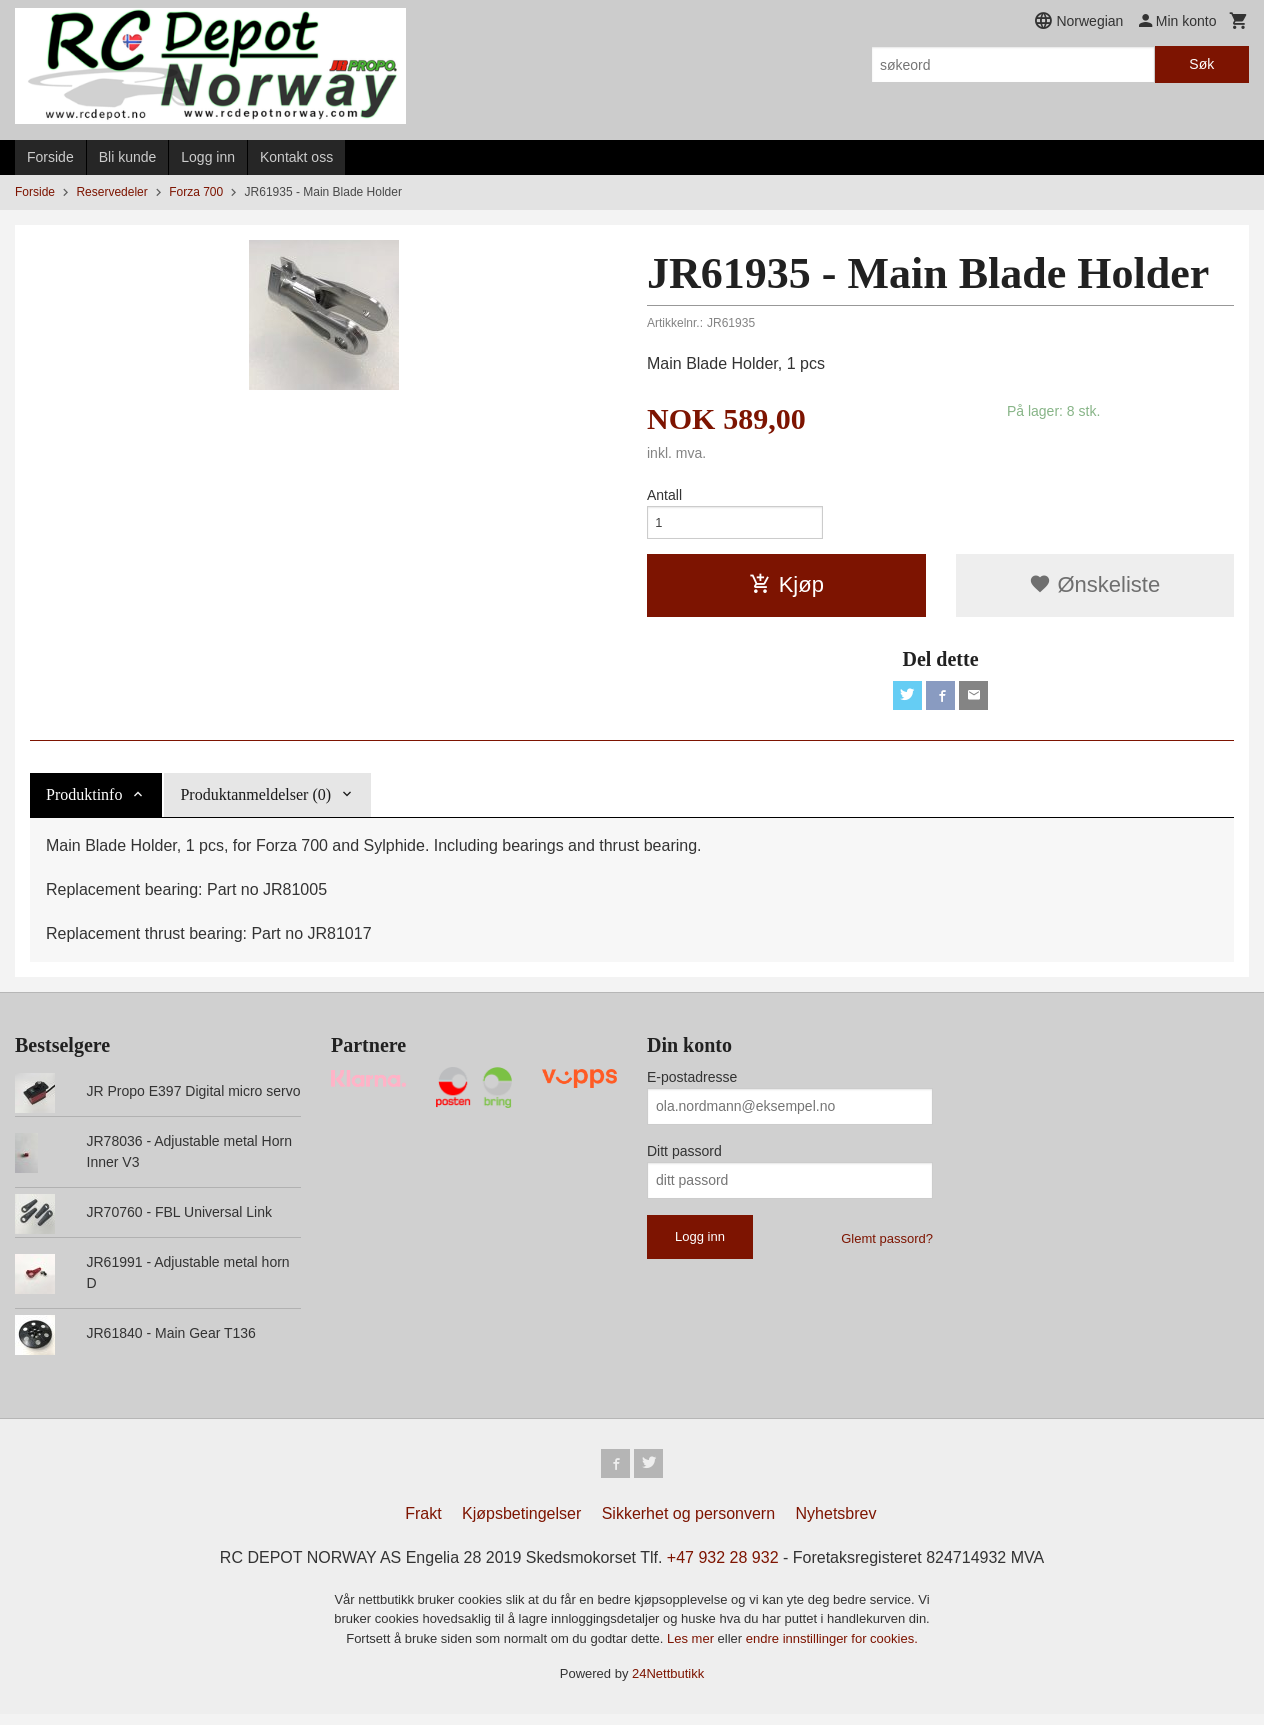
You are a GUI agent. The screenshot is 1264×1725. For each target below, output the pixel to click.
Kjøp (786, 589)
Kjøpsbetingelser (521, 1524)
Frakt (423, 1524)
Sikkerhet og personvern (688, 1524)
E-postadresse (692, 1085)
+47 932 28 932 (723, 1568)
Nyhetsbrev (836, 1524)
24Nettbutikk (668, 1684)
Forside (50, 157)
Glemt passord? (887, 1246)
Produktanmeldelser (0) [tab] (255, 802)
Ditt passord (684, 1159)
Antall (664, 495)
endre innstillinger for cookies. (832, 1649)
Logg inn (208, 157)
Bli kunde (128, 157)
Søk (1201, 64)
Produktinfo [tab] (84, 802)
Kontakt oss (296, 157)
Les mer (692, 1649)
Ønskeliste (1094, 589)
